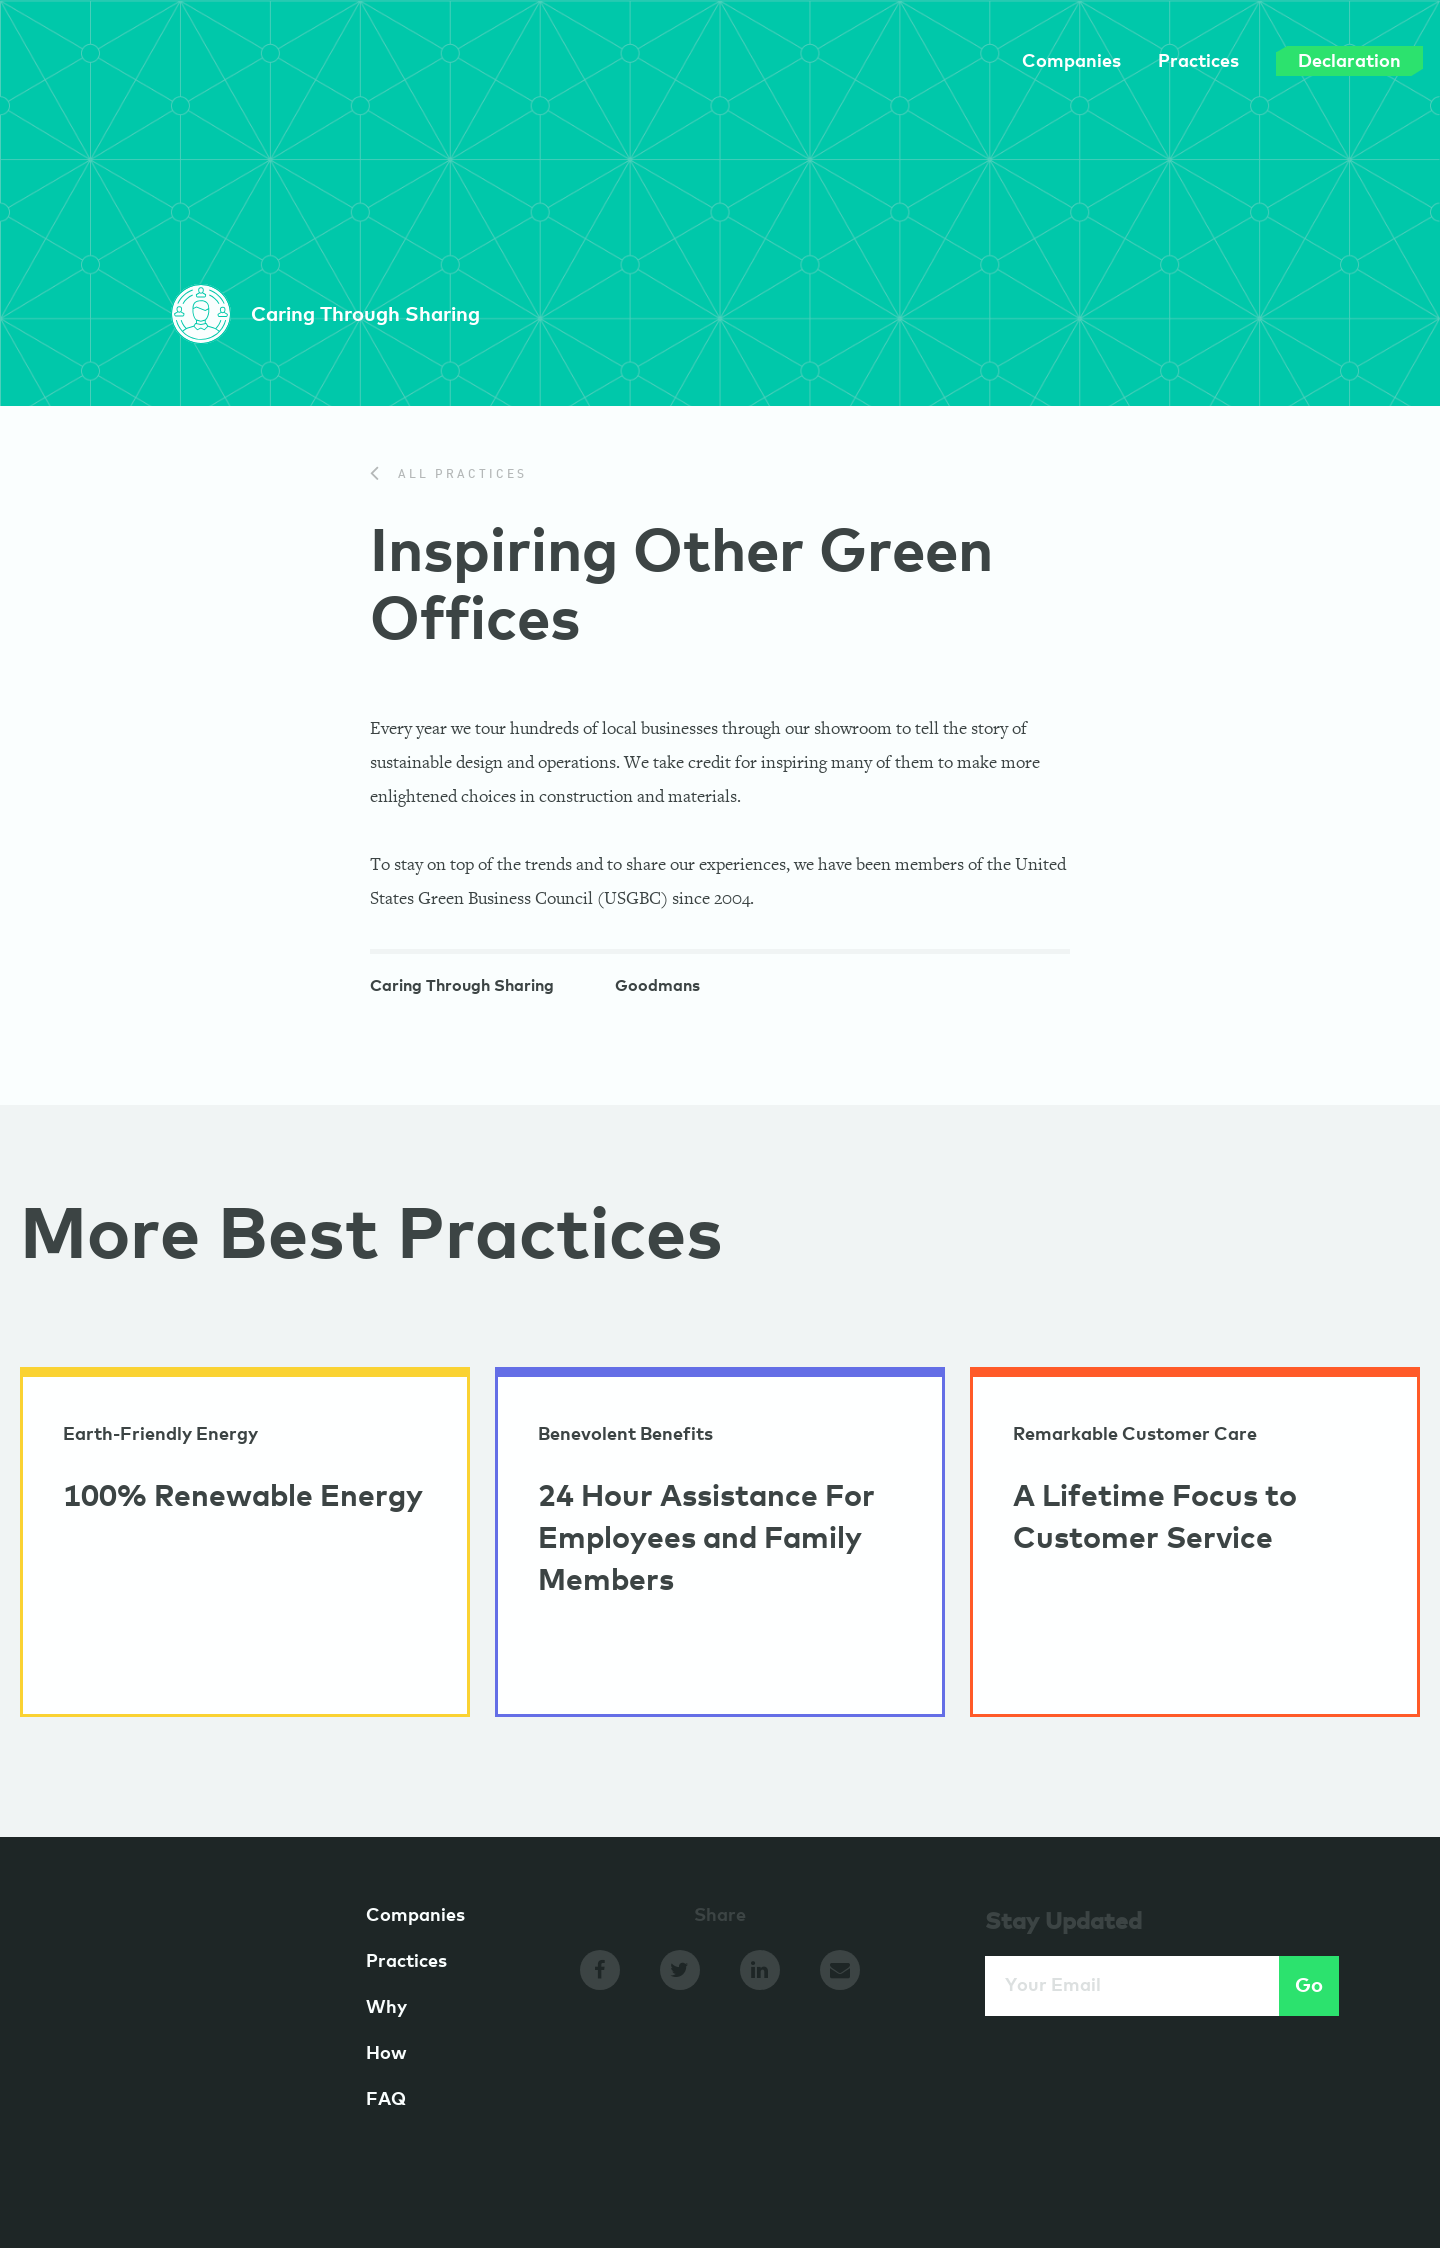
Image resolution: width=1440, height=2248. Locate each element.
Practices (1152, 62)
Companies (1025, 62)
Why (386, 2008)
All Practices (448, 475)
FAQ (386, 2100)
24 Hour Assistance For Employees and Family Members (706, 1539)
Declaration (1303, 61)
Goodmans (657, 988)
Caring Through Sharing (462, 988)
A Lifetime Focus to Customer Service (1155, 1518)
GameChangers (154, 68)
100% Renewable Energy (243, 1497)
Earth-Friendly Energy (160, 1435)
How (386, 2054)
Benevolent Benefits (625, 1435)
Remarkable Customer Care (1135, 1435)
